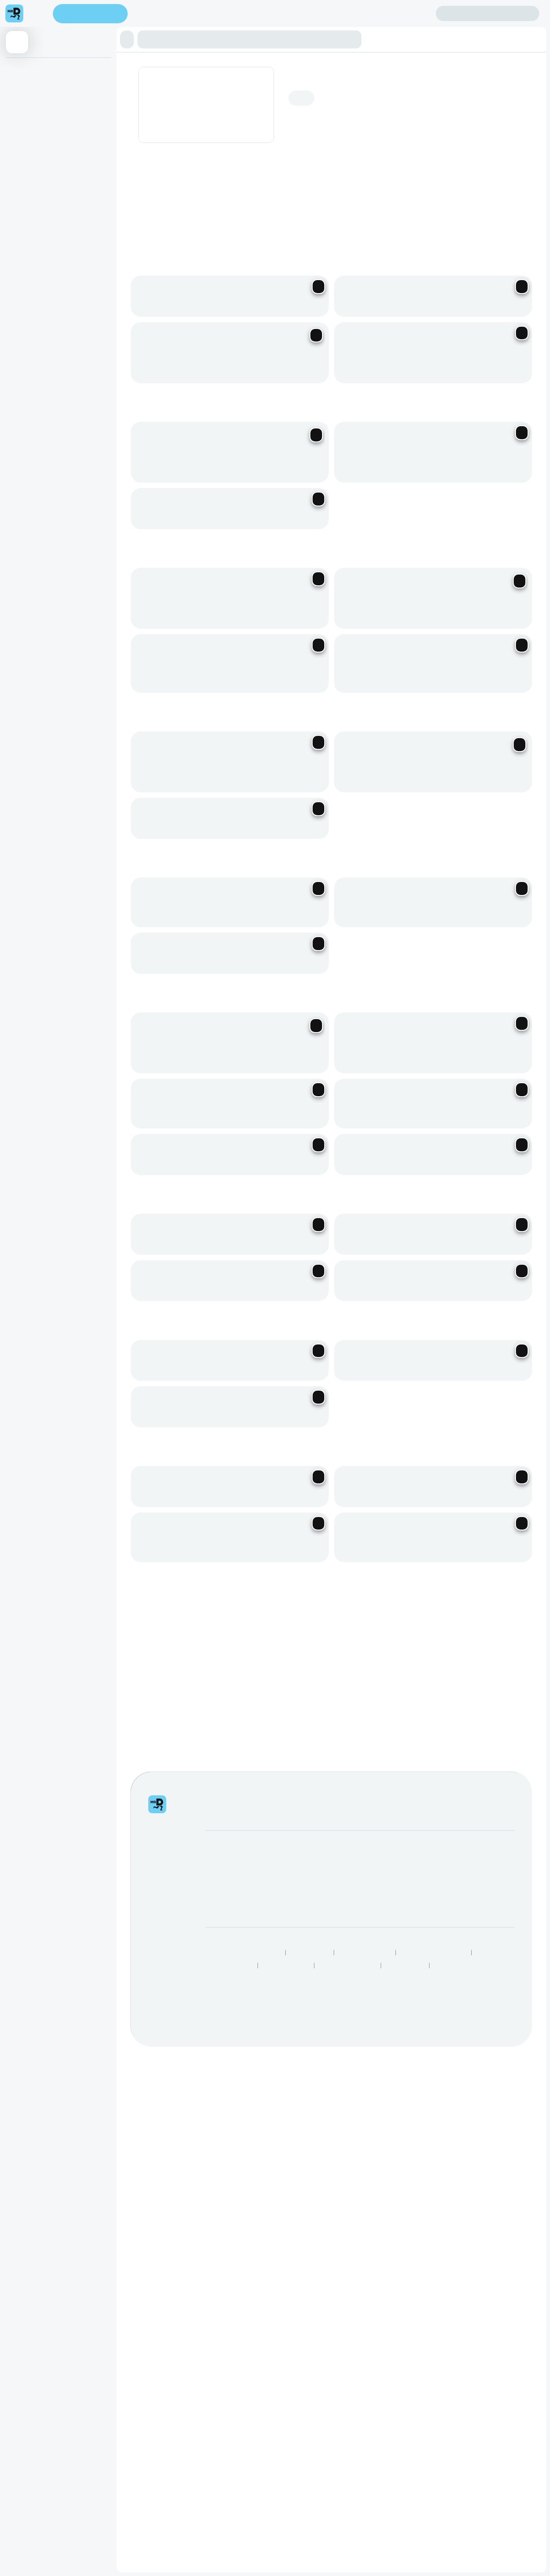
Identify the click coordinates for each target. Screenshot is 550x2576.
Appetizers (24, 70)
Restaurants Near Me (348, 2454)
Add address (493, 82)
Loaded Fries (27, 143)
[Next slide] (522, 208)
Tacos (18, 88)
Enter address (93, 14)
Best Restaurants (287, 2454)
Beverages (24, 217)
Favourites (24, 125)
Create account (400, 13)
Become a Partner (231, 2361)
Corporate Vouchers (318, 2387)
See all (467, 2005)
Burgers (20, 107)
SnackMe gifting (312, 2361)
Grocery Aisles (454, 2454)
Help (382, 2361)
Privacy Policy (310, 2441)
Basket (19, 162)
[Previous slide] (500, 208)
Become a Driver (229, 2374)
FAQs (384, 2374)
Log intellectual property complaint (424, 2387)
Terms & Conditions (365, 2441)
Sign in (487, 14)
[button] (130, 39)
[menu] (38, 13)
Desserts (21, 199)
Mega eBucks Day (316, 2374)
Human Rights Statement (433, 2441)
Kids (15, 180)
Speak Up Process (228, 2454)
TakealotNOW (405, 2454)
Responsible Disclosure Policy (242, 2441)
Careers (217, 2387)
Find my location (175, 14)
